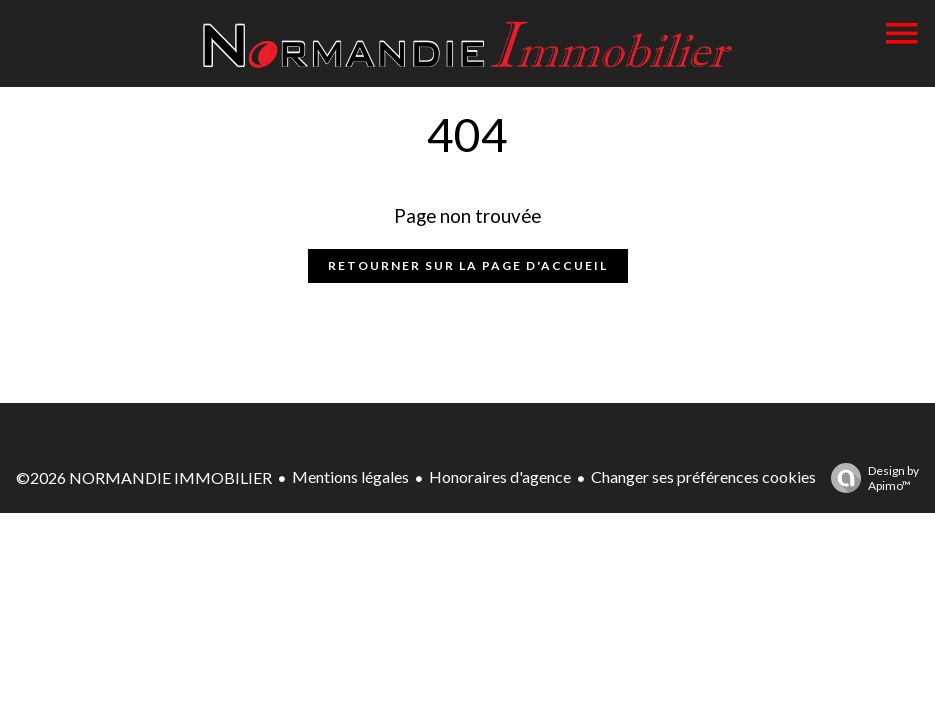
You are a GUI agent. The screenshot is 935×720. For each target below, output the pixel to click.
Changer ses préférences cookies (703, 476)
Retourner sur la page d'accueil (468, 265)
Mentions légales (350, 476)
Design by (870, 478)
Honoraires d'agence (500, 476)
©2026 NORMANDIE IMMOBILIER (144, 477)
